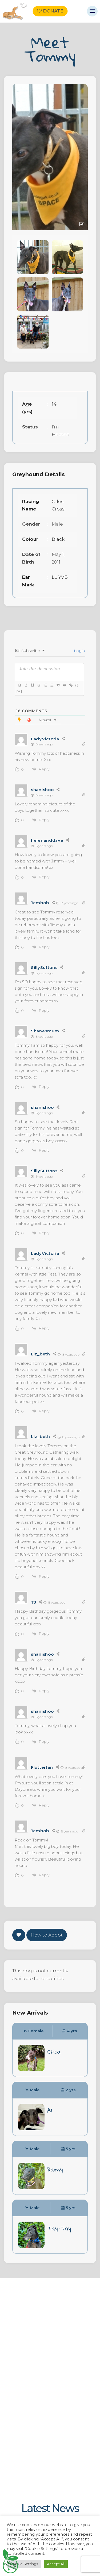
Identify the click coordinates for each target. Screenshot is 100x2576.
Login (79, 650)
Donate (53, 11)
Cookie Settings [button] (24, 2564)
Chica (54, 2051)
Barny (55, 2169)
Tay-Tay (59, 2228)
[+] (19, 691)
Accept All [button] (56, 2564)
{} (77, 685)
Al (49, 2110)
